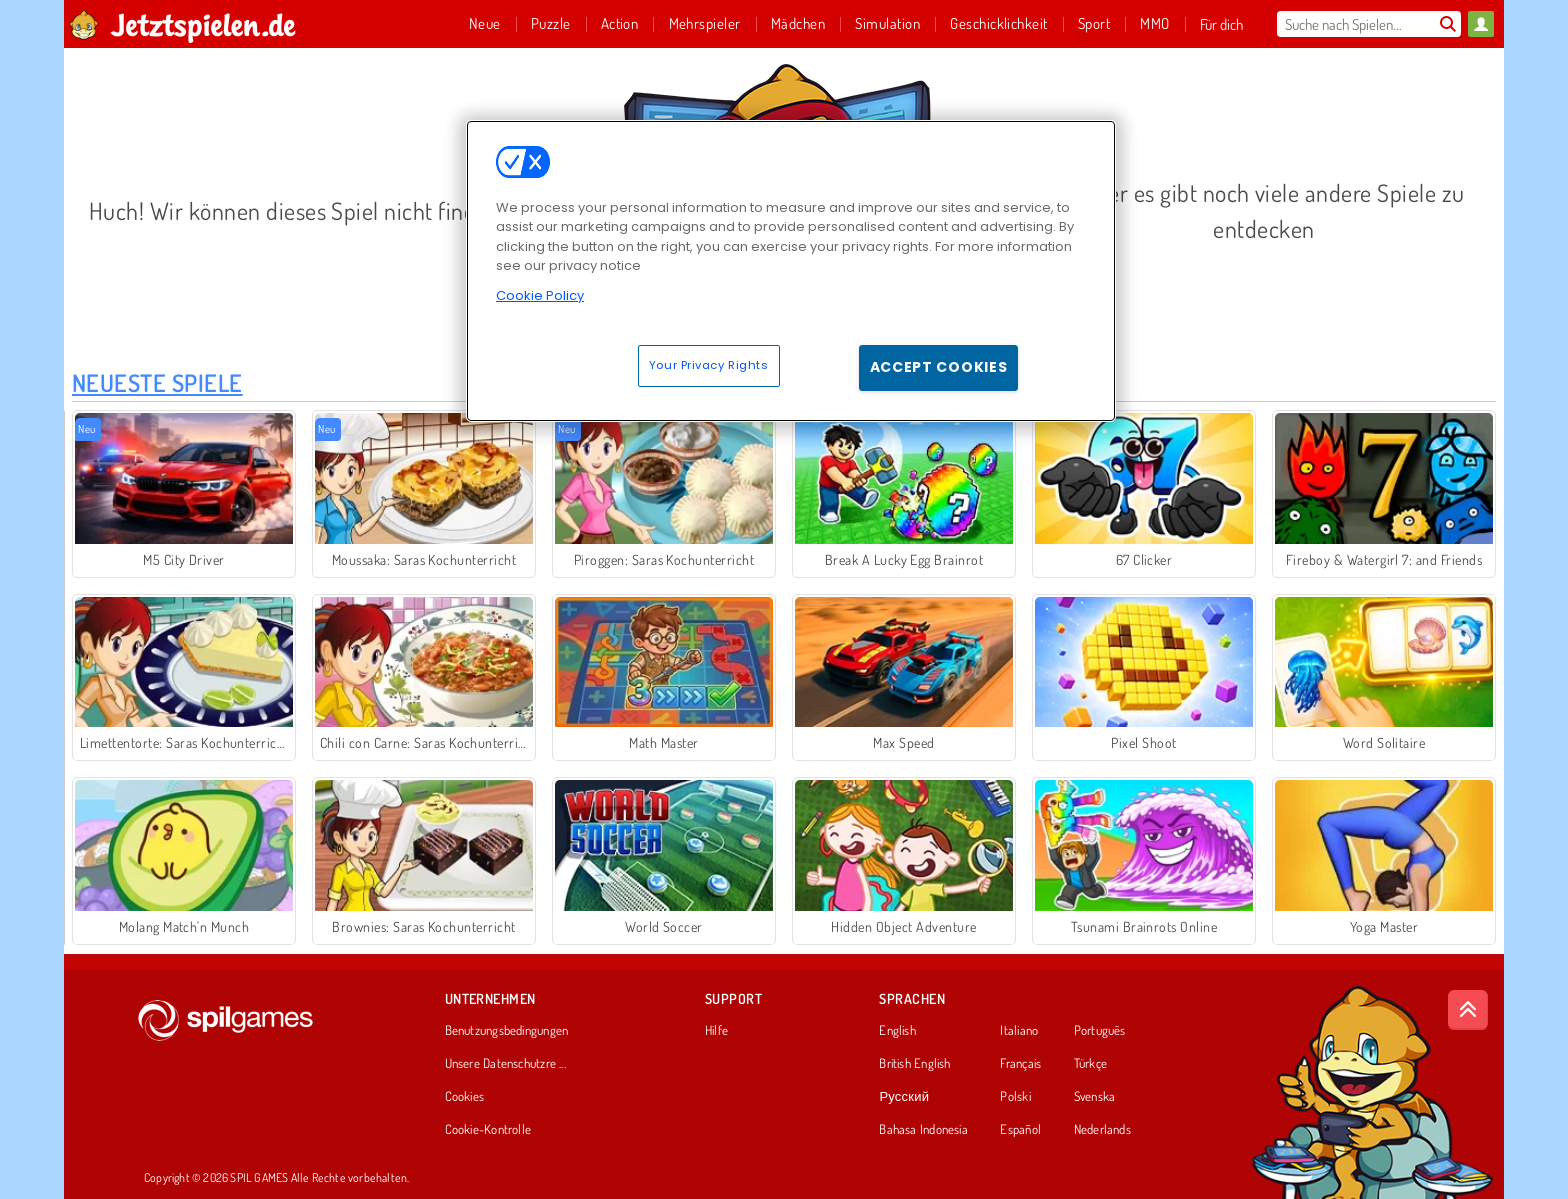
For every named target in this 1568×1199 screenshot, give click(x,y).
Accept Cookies (939, 367)
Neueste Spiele (157, 382)
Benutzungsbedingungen (507, 1031)
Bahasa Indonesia (923, 1130)
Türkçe (1090, 1064)
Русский (904, 1097)
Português (1100, 1031)
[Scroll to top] (1468, 1010)
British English (914, 1064)
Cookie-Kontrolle (488, 1130)
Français (1020, 1064)
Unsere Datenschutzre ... (505, 1064)
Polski (1015, 1097)
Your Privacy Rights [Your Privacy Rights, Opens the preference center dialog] (709, 365)
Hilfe (716, 1031)
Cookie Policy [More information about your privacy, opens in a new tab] (540, 295)
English (897, 1031)
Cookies (465, 1097)
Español (1020, 1130)
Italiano (1019, 1031)
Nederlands (1102, 1130)
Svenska (1095, 1097)
